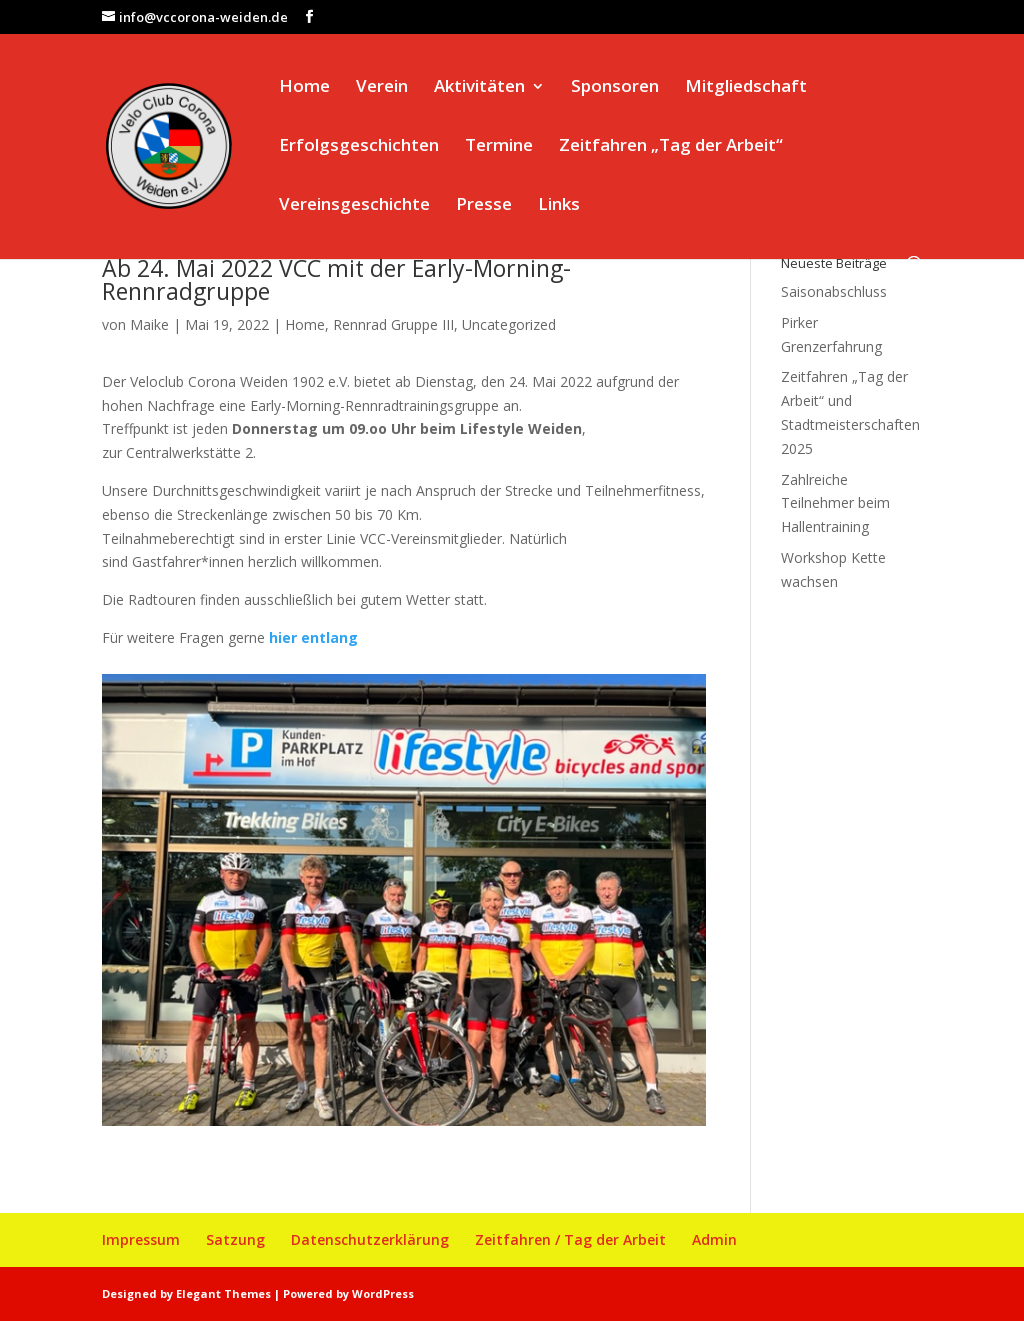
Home (304, 88)
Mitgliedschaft (746, 88)
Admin (714, 1239)
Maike (149, 324)
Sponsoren (615, 88)
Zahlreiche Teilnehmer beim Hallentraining (835, 503)
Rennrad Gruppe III (393, 324)
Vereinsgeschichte (354, 206)
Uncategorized (509, 324)
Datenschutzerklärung (370, 1239)
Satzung (235, 1239)
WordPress (383, 1293)
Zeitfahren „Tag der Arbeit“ (671, 147)
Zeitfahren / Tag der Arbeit (570, 1239)
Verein (382, 88)
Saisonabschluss (834, 291)
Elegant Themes (223, 1293)
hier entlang (313, 637)
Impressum (141, 1239)
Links (559, 206)
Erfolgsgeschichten (359, 147)
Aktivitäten (479, 88)
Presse (484, 206)
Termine (499, 147)
